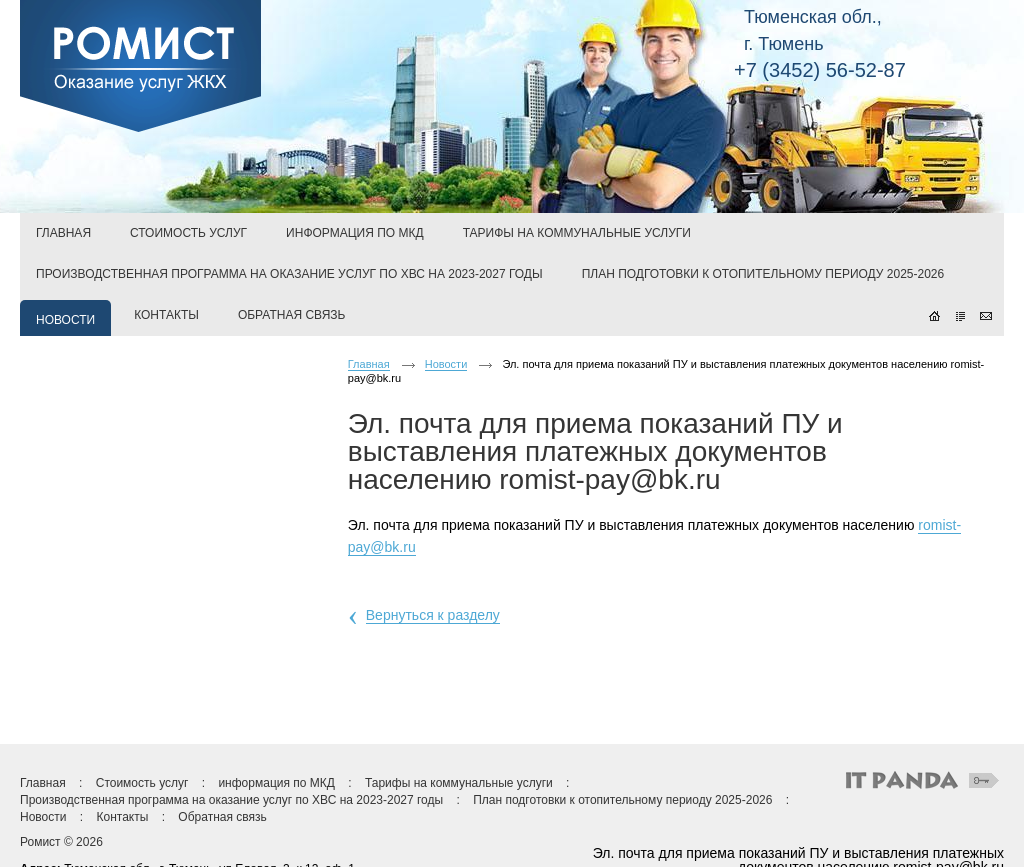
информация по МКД (276, 783)
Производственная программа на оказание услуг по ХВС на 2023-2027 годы (231, 800)
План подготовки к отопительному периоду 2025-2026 (622, 800)
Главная (369, 364)
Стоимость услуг (142, 783)
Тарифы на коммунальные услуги (459, 783)
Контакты (122, 817)
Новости (446, 364)
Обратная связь (222, 817)
